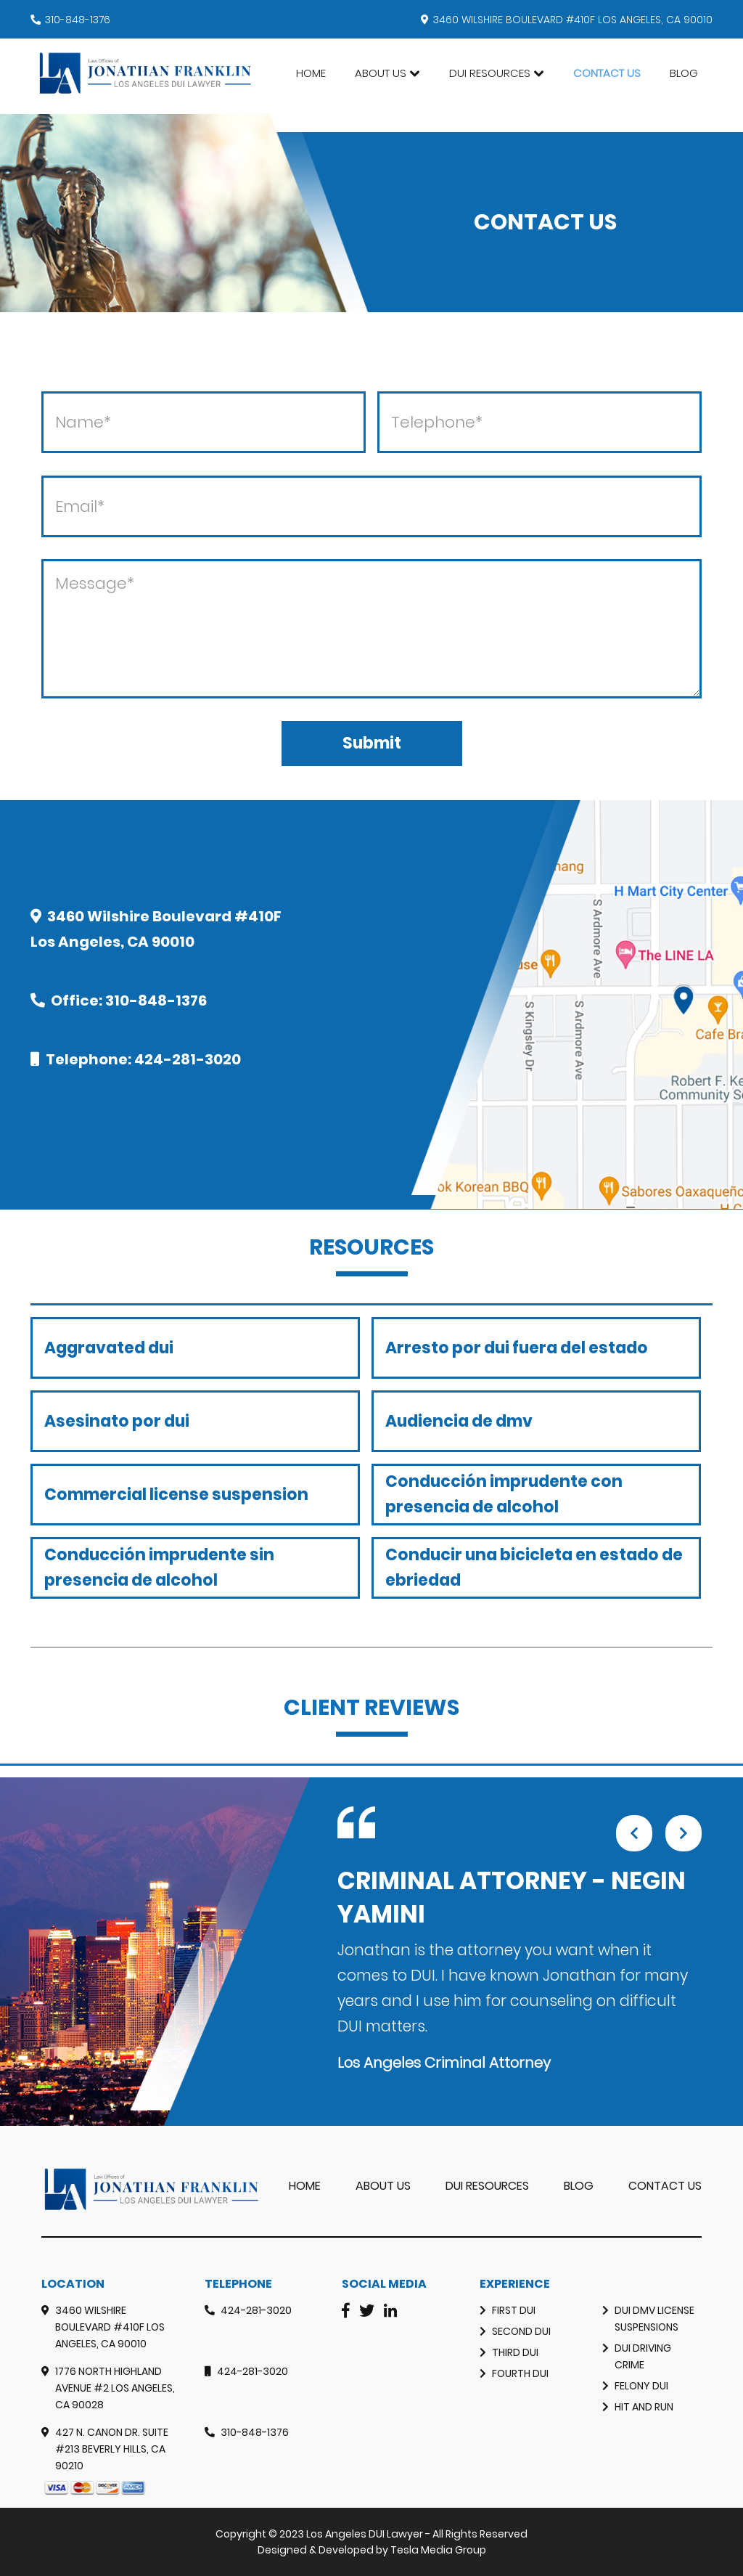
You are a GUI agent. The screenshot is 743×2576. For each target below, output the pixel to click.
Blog (684, 73)
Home (311, 73)
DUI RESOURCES (487, 2185)
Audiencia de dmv (459, 1421)
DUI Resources (489, 73)
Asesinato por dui (116, 1421)
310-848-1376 (77, 19)
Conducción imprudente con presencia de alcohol (504, 1494)
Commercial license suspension (176, 1494)
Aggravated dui (108, 1348)
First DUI (513, 2310)
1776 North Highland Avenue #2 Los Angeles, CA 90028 (115, 2388)
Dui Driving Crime (643, 2356)
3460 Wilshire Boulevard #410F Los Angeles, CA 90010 (110, 2327)
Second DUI (521, 2331)
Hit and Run (644, 2407)
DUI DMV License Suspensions (654, 2318)
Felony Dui (641, 2386)
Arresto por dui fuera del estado (516, 1348)
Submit (371, 743)
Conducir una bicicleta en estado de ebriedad (534, 1567)
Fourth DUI (520, 2373)
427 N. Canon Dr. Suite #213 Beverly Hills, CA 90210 (111, 2449)
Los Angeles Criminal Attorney (444, 2063)
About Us (380, 73)
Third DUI (515, 2352)
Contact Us (607, 73)
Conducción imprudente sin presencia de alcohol (159, 1567)
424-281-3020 (187, 1059)
